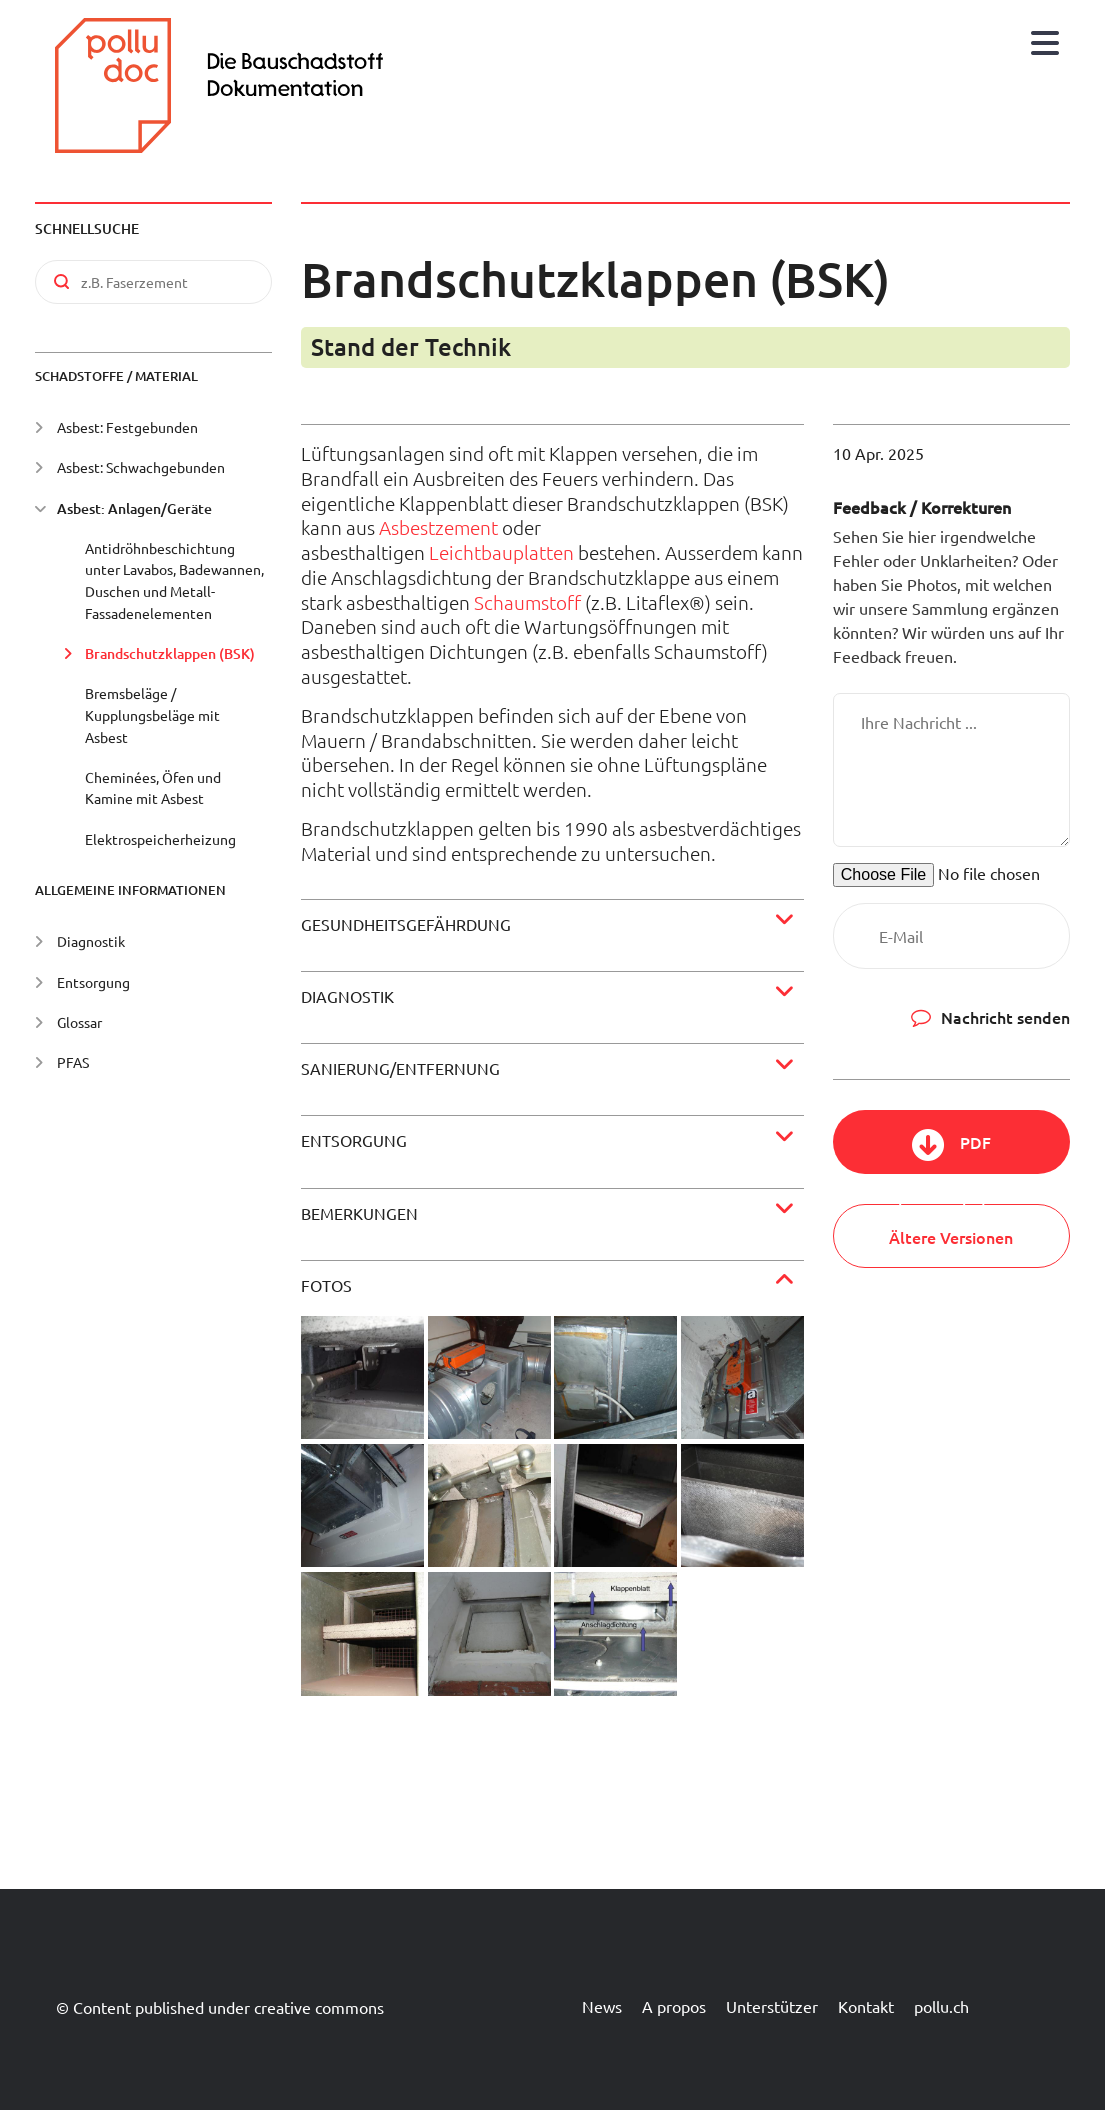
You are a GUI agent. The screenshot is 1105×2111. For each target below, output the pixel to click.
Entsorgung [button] (354, 1140)
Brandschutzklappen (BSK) (170, 653)
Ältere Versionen (951, 1237)
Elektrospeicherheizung (160, 839)
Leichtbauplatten (501, 552)
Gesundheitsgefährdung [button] (406, 924)
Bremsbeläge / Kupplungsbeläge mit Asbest (152, 714)
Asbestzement (438, 527)
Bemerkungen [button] (359, 1213)
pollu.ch (941, 2006)
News (602, 2006)
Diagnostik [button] (347, 996)
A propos (674, 2006)
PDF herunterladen (951, 1152)
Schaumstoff (527, 602)
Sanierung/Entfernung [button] (400, 1068)
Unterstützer (772, 2006)
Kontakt (866, 2006)
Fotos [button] (326, 1285)
